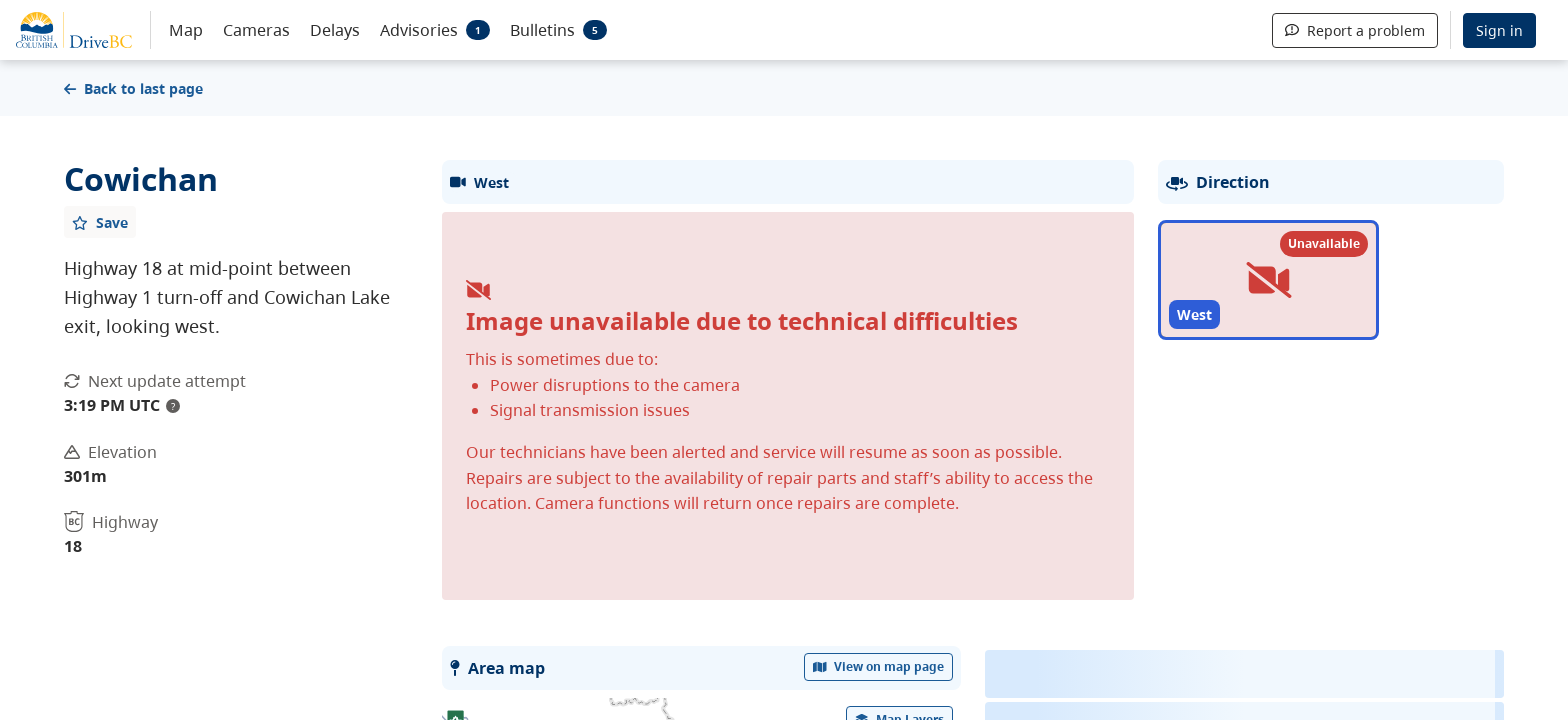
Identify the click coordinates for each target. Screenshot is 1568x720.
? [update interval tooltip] (173, 406)
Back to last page (133, 88)
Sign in (1499, 30)
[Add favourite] (100, 222)
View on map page (879, 666)
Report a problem (1355, 30)
